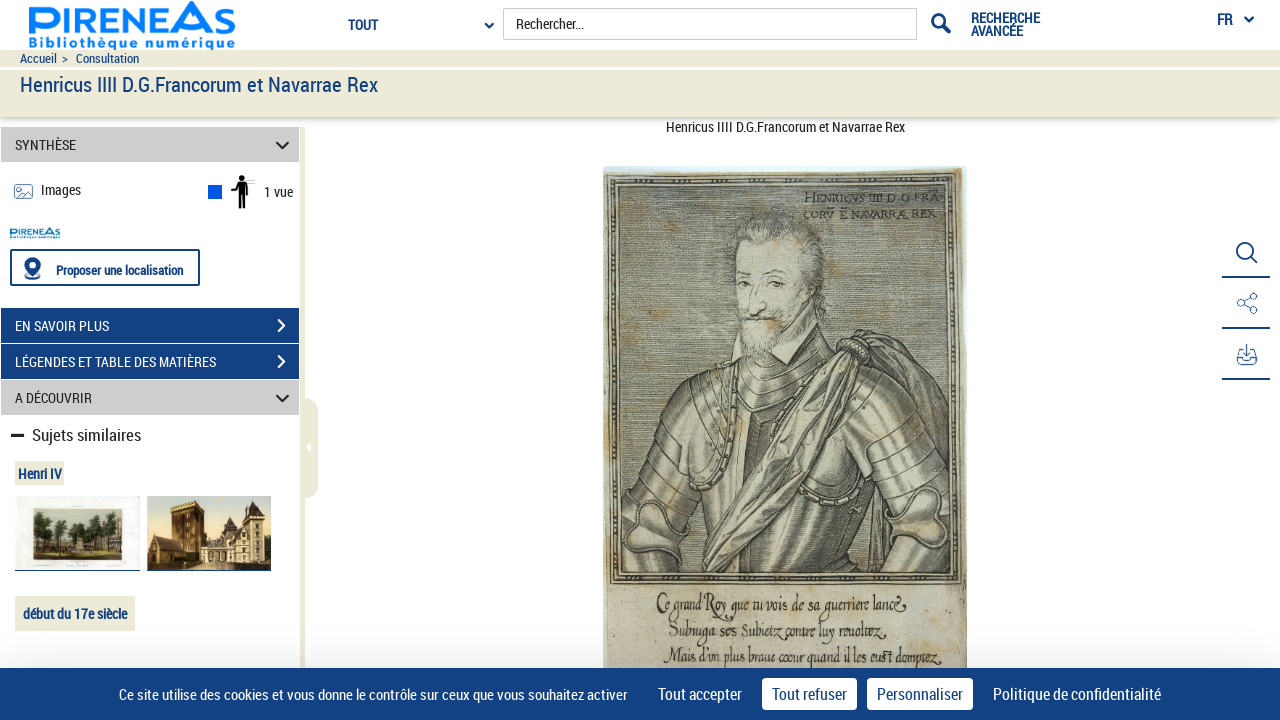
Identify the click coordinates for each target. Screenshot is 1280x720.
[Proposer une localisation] (105, 267)
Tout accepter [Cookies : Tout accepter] (700, 694)
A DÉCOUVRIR (155, 397)
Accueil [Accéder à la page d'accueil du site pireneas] (38, 58)
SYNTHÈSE (155, 144)
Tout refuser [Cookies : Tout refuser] (809, 694)
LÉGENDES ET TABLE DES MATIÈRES (157, 362)
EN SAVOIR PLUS (157, 326)
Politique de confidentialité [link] (1077, 694)
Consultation (107, 58)
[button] (1245, 253)
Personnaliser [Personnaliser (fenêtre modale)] (920, 694)
